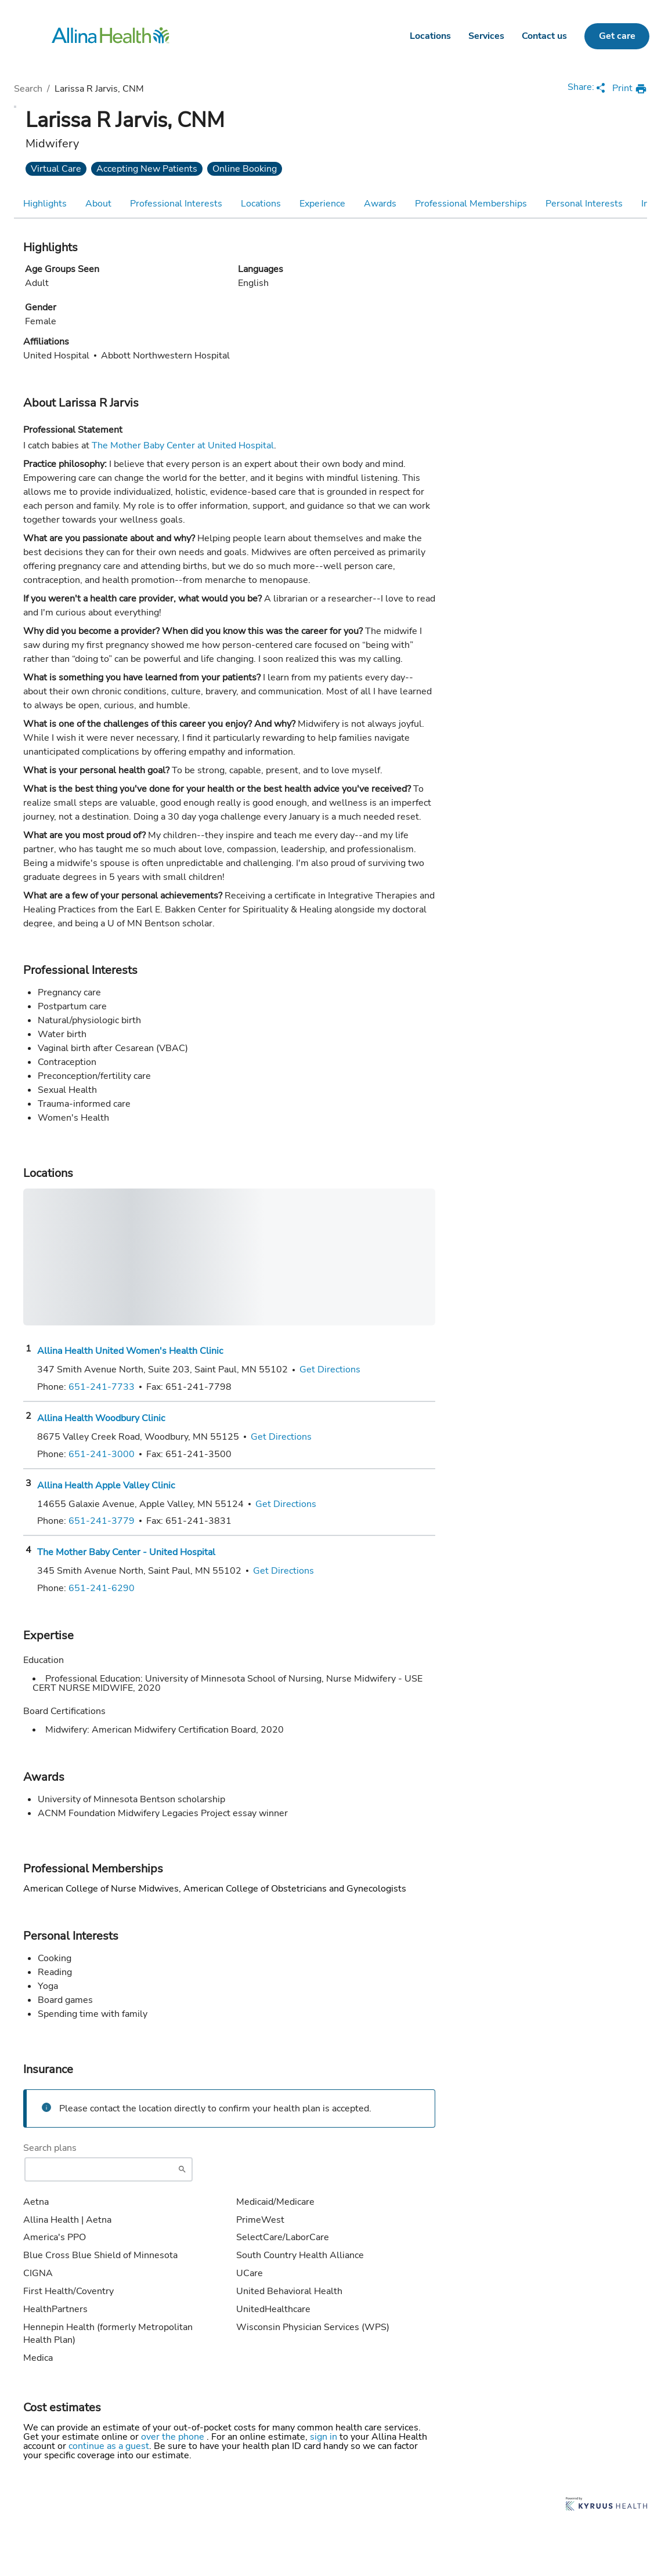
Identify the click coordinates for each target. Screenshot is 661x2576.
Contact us (544, 36)
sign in (324, 2436)
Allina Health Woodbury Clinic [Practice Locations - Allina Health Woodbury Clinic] (101, 1418)
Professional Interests (176, 203)
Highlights (45, 203)
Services (486, 36)
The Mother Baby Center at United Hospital (183, 445)
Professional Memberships (471, 203)
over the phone (174, 2436)
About (98, 203)
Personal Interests (584, 203)
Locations (430, 36)
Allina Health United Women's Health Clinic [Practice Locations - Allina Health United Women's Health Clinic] (130, 1351)
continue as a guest (108, 2446)
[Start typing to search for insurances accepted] (108, 2169)
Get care (617, 36)
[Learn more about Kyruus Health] (606, 2505)
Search (28, 88)
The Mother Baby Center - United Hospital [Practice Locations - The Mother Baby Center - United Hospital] (126, 1552)
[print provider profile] (629, 89)
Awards (380, 203)
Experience (322, 203)
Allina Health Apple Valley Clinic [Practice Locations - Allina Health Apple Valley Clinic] (106, 1485)
